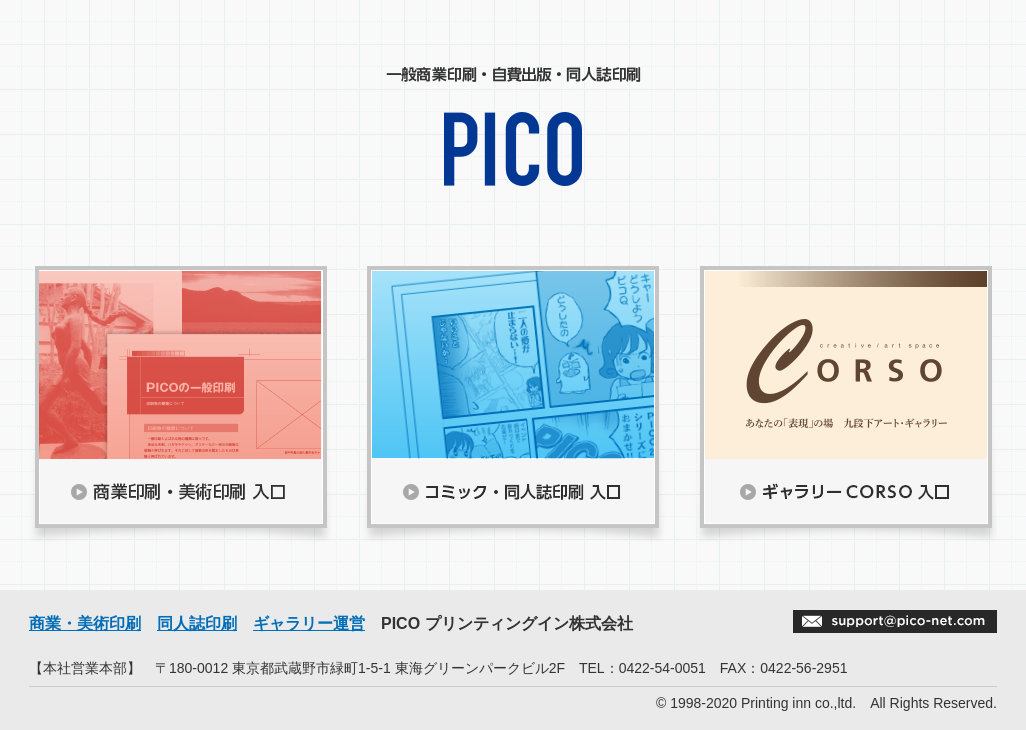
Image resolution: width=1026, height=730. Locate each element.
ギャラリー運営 (309, 623)
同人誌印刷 (197, 623)
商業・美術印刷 (85, 623)
